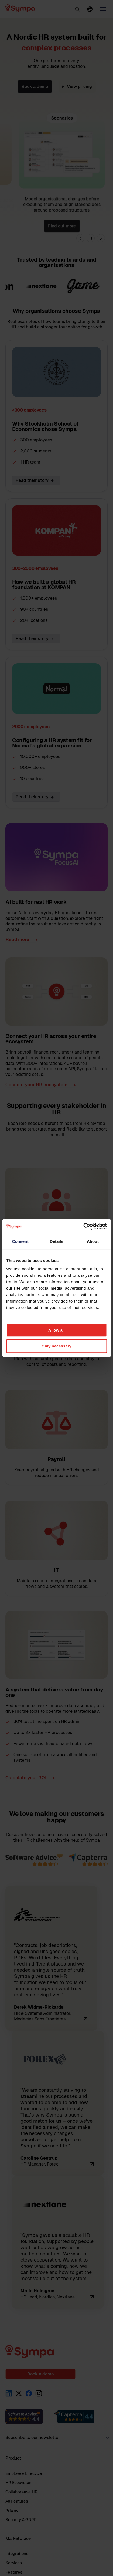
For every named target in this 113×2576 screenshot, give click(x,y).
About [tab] (93, 1241)
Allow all (56, 1330)
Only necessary (56, 1346)
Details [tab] (56, 1241)
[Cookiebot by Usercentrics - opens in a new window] (83, 1226)
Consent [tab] (20, 1241)
